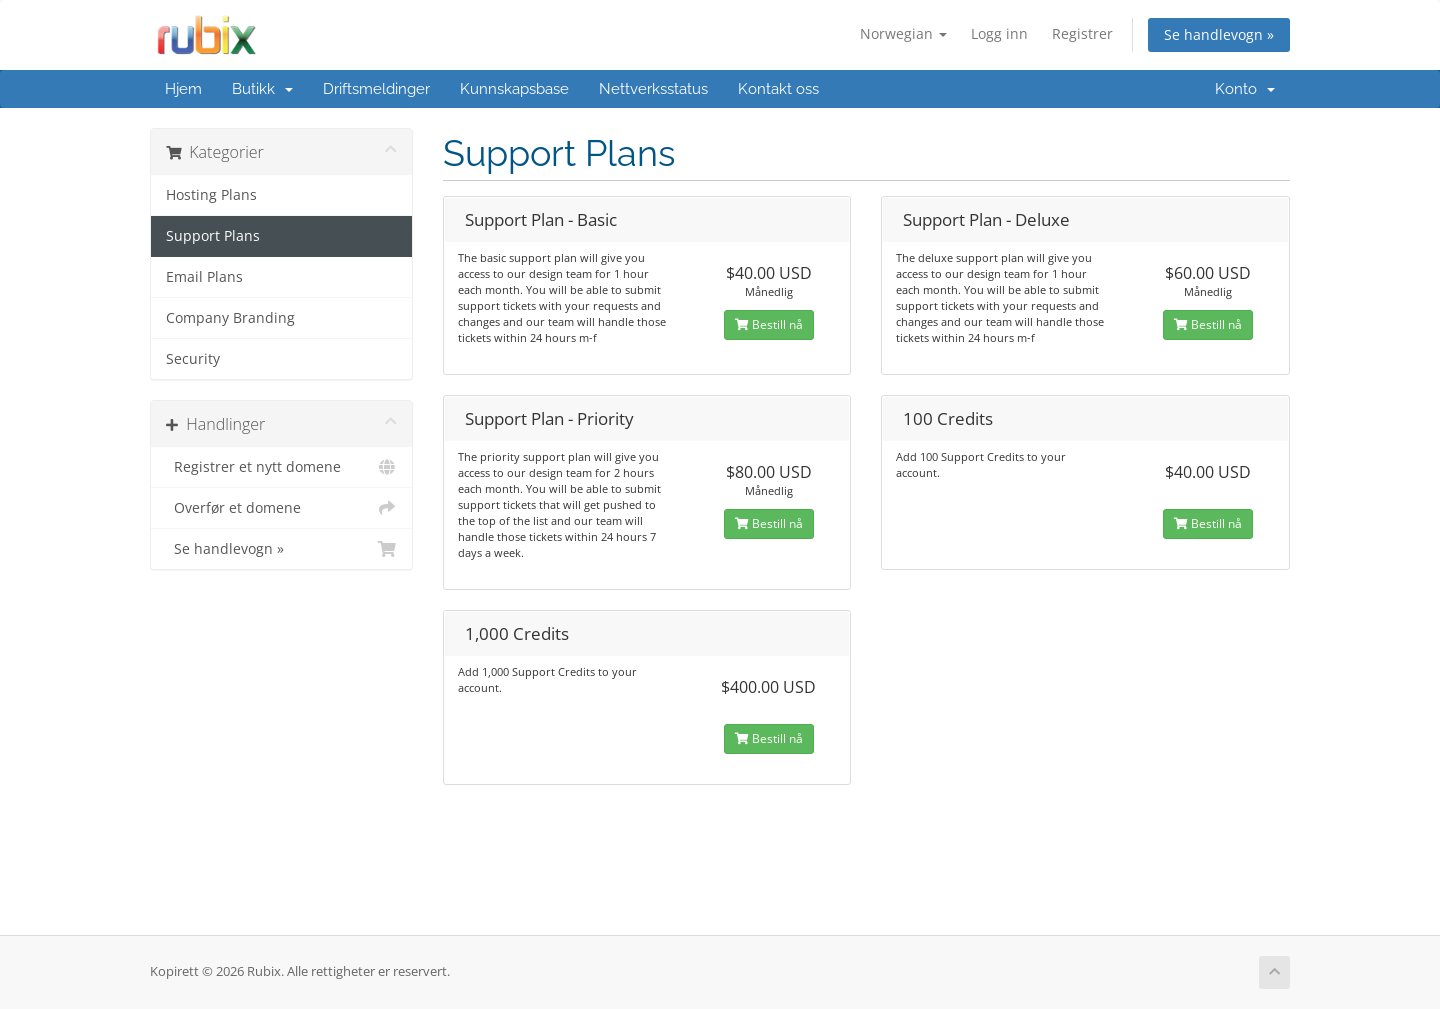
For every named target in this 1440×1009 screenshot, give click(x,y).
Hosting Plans (211, 195)
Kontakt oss (778, 89)
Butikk (262, 89)
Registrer (1082, 33)
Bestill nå (769, 324)
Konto (1245, 89)
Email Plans (204, 277)
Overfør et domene (281, 508)
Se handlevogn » (1219, 34)
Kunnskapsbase (514, 89)
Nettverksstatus (653, 89)
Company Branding (230, 318)
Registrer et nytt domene (281, 467)
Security (193, 359)
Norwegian (903, 33)
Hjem (183, 89)
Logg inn (999, 33)
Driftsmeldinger (376, 89)
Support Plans (213, 236)
